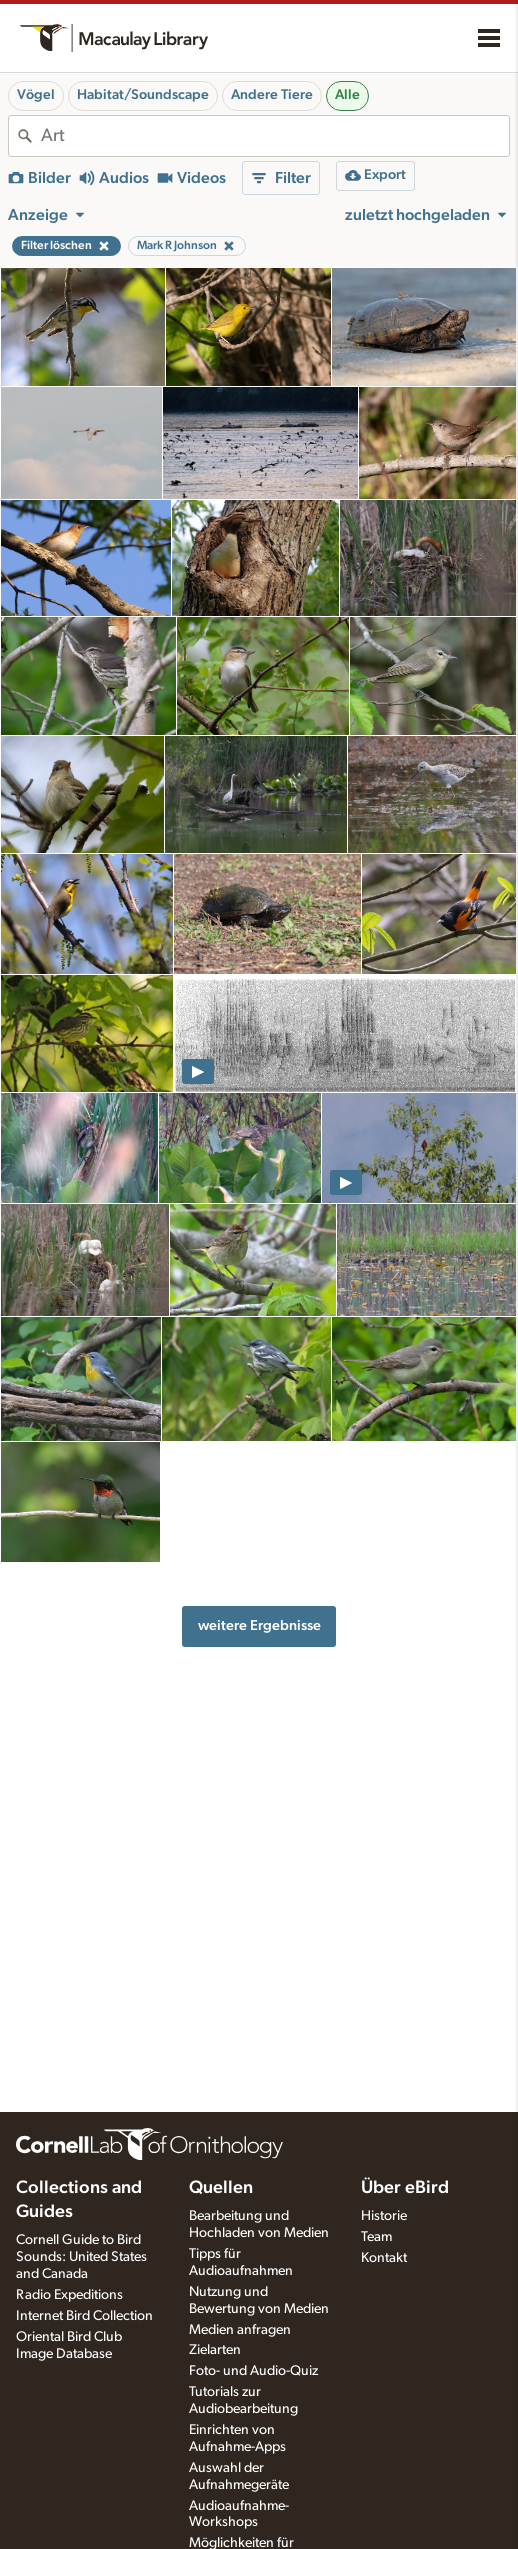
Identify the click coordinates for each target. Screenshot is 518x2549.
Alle (347, 95)
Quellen (221, 2188)
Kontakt (384, 2258)
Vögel (36, 95)
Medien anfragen (240, 2330)
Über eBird (405, 2188)
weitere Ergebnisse (259, 1625)
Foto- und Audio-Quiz (253, 2371)
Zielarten (215, 2350)
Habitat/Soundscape (143, 95)
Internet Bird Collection (84, 2316)
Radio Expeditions (69, 2295)
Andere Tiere (272, 95)
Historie (384, 2216)
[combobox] (275, 136)
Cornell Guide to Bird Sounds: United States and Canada (81, 2257)
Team (376, 2237)
